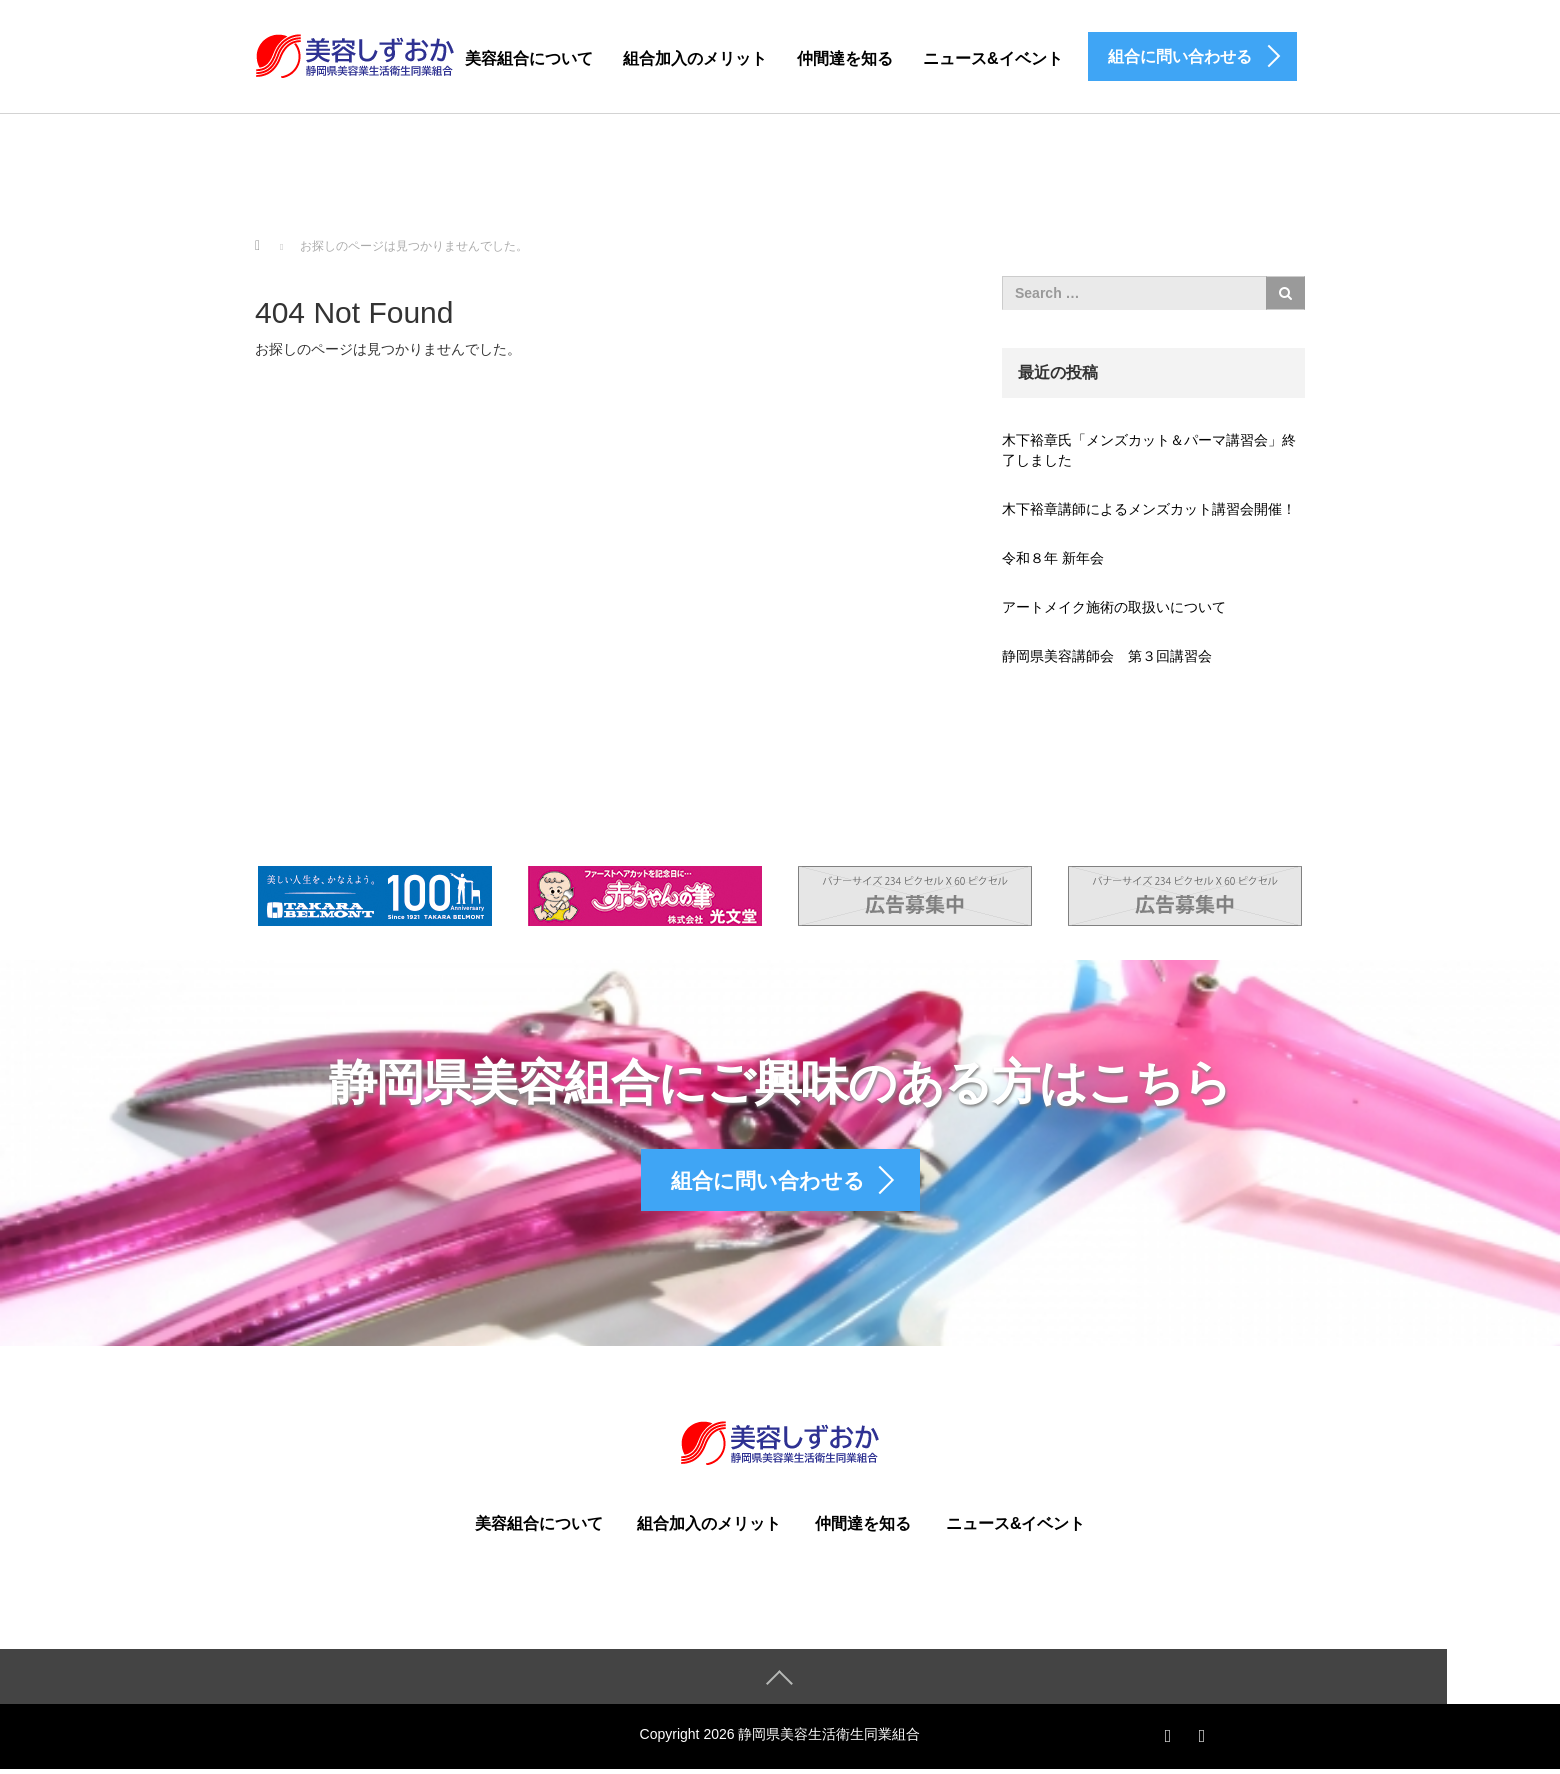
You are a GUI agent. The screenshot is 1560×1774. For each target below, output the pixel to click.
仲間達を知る (845, 58)
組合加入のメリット (695, 58)
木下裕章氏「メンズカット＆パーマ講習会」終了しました (1149, 450)
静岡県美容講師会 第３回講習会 (1107, 656)
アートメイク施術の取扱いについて (1114, 607)
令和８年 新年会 (1053, 558)
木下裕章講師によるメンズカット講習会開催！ (1149, 509)
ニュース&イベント (993, 58)
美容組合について (529, 58)
